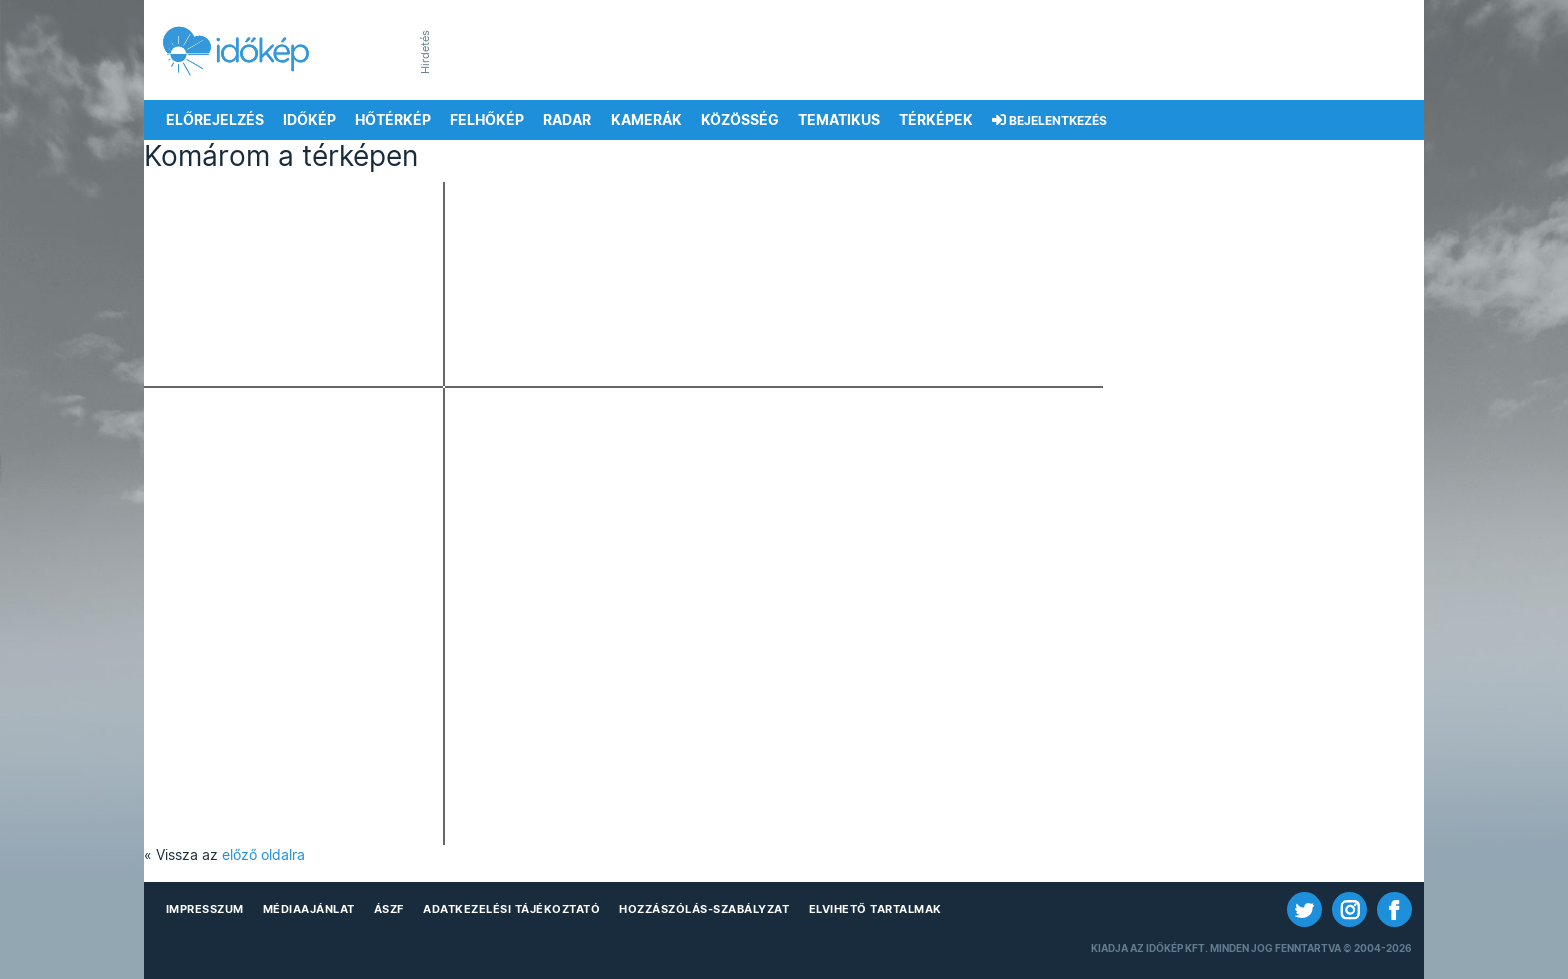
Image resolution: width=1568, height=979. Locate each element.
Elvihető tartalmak (875, 909)
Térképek (936, 120)
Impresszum (205, 909)
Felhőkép (487, 120)
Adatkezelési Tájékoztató (511, 909)
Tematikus (839, 120)
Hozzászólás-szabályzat (704, 909)
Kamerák (646, 120)
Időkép (309, 120)
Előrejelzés (215, 120)
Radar (567, 120)
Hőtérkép (393, 120)
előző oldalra (263, 855)
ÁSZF (389, 909)
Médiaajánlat (309, 909)
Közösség (740, 120)
